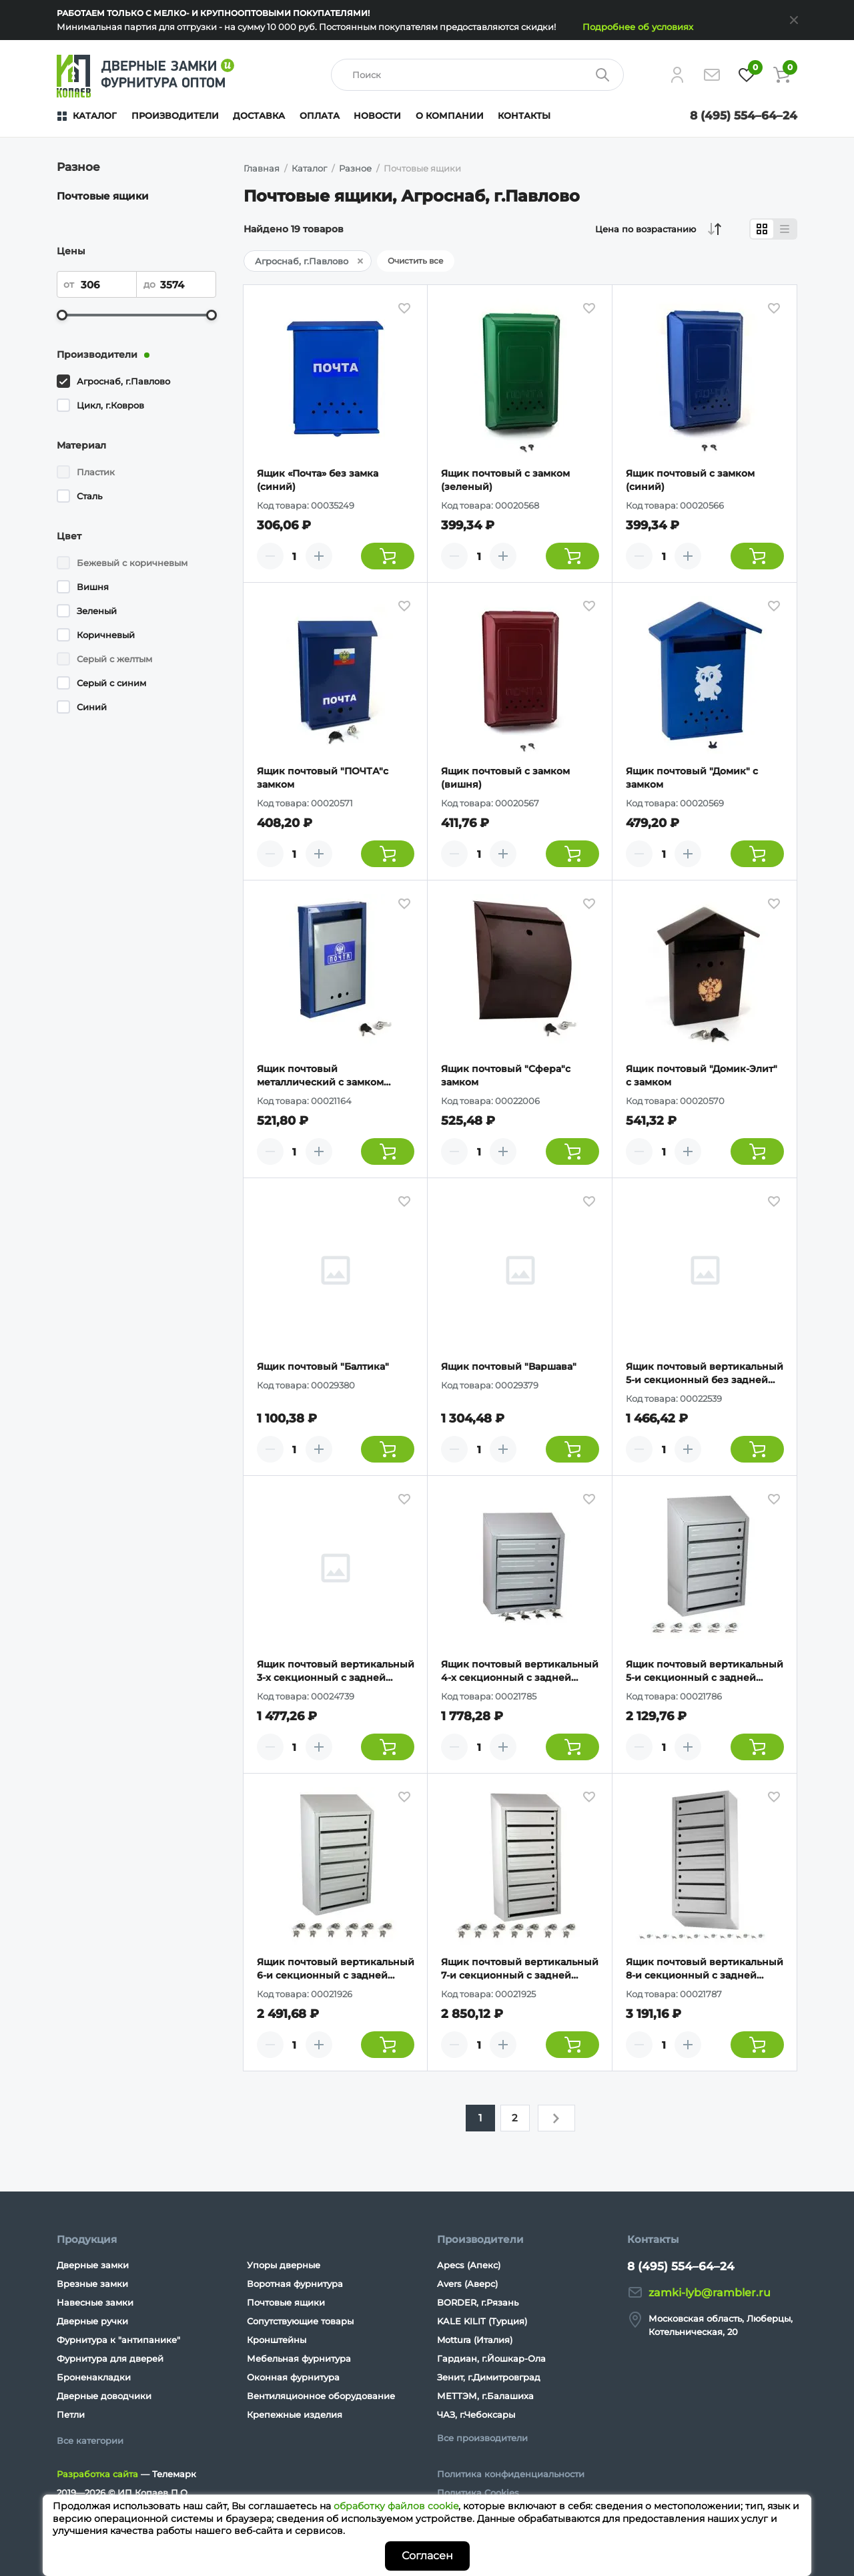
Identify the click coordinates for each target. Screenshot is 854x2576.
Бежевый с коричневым (132, 562)
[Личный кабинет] (677, 75)
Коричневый (106, 634)
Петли (71, 2414)
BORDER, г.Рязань (477, 2302)
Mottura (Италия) (474, 2339)
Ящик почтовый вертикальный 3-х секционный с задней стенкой (335, 1671)
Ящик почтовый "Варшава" (508, 1366)
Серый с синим (111, 683)
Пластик (96, 472)
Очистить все (416, 261)
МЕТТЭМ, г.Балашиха (485, 2395)
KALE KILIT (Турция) (482, 2321)
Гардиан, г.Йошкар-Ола (491, 2358)
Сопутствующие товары (300, 2321)
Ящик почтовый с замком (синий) (690, 480)
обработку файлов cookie (396, 2506)
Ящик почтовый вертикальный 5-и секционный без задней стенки (704, 1373)
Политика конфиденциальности (510, 2474)
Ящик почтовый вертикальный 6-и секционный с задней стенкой (335, 1969)
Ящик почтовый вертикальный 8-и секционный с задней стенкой (704, 1969)
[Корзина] (781, 75)
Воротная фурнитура (295, 2283)
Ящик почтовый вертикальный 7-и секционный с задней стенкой (519, 1969)
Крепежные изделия (294, 2414)
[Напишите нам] (712, 75)
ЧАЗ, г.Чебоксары (476, 2414)
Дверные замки (93, 2265)
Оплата (320, 115)
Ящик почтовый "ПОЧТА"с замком (322, 777)
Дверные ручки (92, 2321)
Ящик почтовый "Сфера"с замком (505, 1075)
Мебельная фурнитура (299, 2358)
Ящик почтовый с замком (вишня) (505, 777)
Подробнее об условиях (637, 26)
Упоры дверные (283, 2265)
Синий (92, 707)
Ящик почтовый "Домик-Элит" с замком (701, 1075)
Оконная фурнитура (293, 2377)
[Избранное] (747, 75)
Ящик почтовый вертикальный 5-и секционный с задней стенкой (704, 1671)
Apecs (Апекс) (468, 2265)
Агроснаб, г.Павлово (123, 381)
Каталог (95, 115)
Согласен (427, 2555)
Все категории (90, 2440)
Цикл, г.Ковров (110, 405)
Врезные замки (92, 2283)
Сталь (89, 496)
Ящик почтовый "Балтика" (323, 1366)
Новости (377, 115)
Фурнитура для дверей (110, 2358)
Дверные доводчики (104, 2395)
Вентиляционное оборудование (321, 2395)
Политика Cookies (478, 2492)
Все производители (482, 2437)
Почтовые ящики (103, 196)
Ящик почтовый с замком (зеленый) (505, 480)
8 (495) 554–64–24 (743, 115)
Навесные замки (95, 2302)
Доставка (259, 115)
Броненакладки (94, 2377)
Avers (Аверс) (467, 2283)
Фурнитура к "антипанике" (118, 2339)
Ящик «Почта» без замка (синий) (317, 480)
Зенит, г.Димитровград (488, 2377)
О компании (450, 115)
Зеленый (97, 610)
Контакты (524, 115)
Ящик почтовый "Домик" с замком (692, 777)
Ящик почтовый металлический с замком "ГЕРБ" (320, 1076)
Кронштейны (276, 2339)
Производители (175, 115)
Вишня (93, 586)
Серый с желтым (114, 659)
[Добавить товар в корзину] (387, 556)
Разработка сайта (97, 2474)
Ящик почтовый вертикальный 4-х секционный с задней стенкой (519, 1671)
